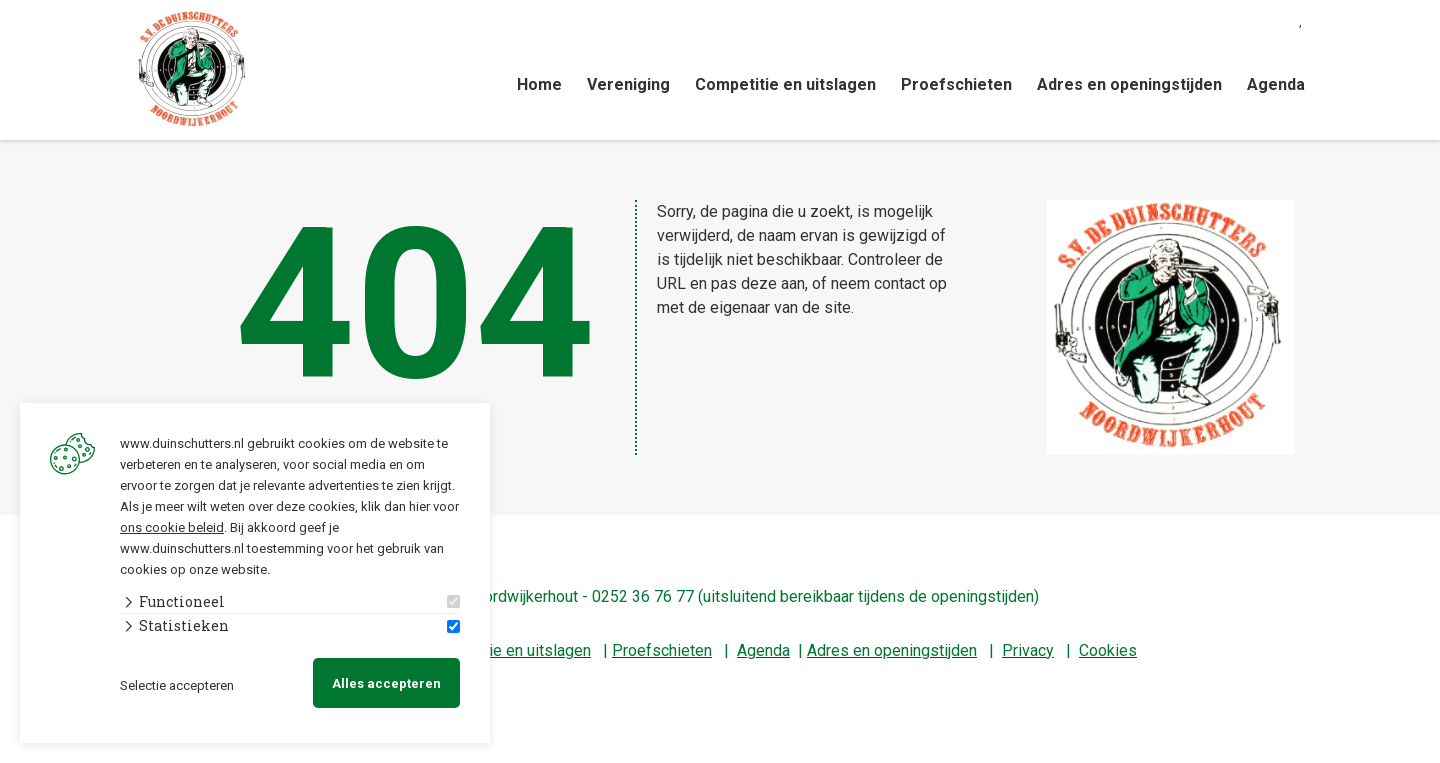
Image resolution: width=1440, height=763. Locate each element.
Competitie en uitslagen (785, 84)
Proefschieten (956, 84)
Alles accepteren (386, 683)
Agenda (1276, 84)
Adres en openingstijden (1129, 84)
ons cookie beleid (172, 526)
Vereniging (628, 84)
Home (539, 84)
